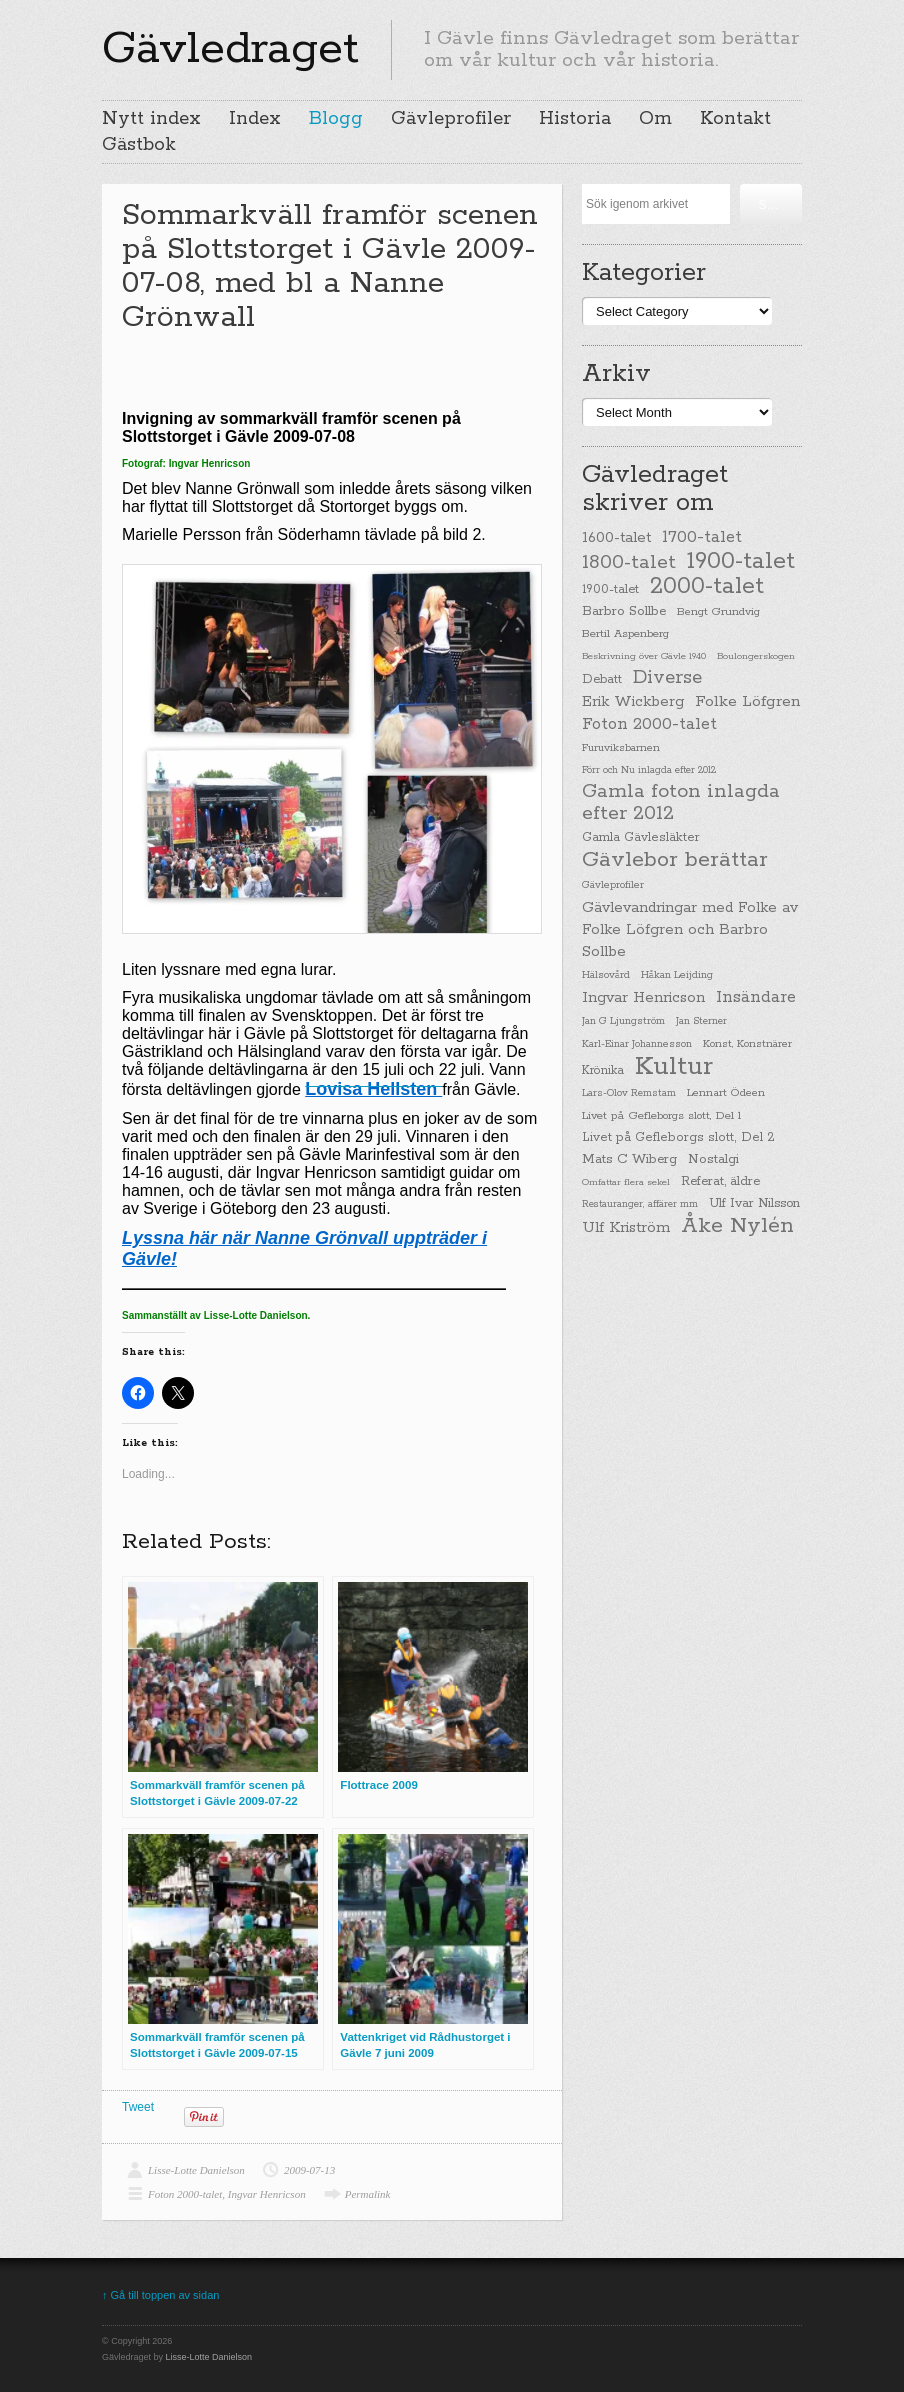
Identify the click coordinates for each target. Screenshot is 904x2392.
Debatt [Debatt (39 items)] (602, 679)
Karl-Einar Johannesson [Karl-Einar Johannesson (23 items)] (637, 1044)
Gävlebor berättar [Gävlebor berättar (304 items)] (675, 860)
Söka (771, 205)
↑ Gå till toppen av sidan (160, 2295)
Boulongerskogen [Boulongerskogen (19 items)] (756, 656)
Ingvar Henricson (267, 2194)
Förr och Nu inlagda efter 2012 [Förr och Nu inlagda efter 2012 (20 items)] (649, 770)
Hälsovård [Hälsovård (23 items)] (606, 975)
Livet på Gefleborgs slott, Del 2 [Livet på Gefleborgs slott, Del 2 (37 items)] (678, 1137)
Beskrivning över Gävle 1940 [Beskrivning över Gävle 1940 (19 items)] (644, 656)
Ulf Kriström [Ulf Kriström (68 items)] (626, 1227)
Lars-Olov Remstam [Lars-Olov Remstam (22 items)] (629, 1093)
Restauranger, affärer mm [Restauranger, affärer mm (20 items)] (640, 1204)
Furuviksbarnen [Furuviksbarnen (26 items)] (621, 748)
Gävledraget (230, 49)
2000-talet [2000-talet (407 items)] (707, 587)
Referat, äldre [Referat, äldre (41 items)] (720, 1181)
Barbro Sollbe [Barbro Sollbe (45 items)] (624, 611)
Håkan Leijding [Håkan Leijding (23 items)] (677, 975)
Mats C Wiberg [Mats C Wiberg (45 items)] (629, 1159)
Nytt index (151, 119)
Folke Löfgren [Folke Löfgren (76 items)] (747, 702)
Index (255, 119)
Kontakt (735, 119)
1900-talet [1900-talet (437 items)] (741, 561)
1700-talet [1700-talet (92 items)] (702, 537)
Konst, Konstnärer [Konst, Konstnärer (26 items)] (747, 1044)
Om (655, 119)
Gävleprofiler (451, 119)
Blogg (336, 119)
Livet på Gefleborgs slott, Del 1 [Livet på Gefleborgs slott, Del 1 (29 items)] (661, 1116)
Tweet (138, 2107)
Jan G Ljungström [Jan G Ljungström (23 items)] (623, 1021)
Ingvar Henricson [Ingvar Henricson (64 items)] (643, 997)
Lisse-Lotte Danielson (196, 2170)
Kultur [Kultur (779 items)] (674, 1067)
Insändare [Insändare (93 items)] (756, 997)
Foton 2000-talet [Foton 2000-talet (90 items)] (649, 724)
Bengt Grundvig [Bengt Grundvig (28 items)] (718, 612)
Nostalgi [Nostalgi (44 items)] (713, 1159)
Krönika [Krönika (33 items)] (603, 1070)
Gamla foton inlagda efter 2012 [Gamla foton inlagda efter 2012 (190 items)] (681, 803)
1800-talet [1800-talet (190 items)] (629, 563)
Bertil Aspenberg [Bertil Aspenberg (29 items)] (625, 634)
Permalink (368, 2194)
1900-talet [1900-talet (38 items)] (610, 590)
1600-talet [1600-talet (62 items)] (616, 537)
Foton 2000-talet (185, 2194)
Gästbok (139, 145)
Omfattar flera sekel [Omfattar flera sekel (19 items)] (626, 1182)
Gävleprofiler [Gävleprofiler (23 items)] (613, 885)
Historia (575, 119)
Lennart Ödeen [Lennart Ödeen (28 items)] (726, 1093)
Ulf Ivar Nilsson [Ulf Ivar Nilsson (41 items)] (754, 1203)
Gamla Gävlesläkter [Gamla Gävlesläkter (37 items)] (641, 837)
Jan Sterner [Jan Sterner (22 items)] (701, 1021)
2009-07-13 (309, 2170)
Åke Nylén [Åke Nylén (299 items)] (737, 1226)
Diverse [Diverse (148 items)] (667, 678)
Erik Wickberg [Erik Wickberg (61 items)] (633, 702)
